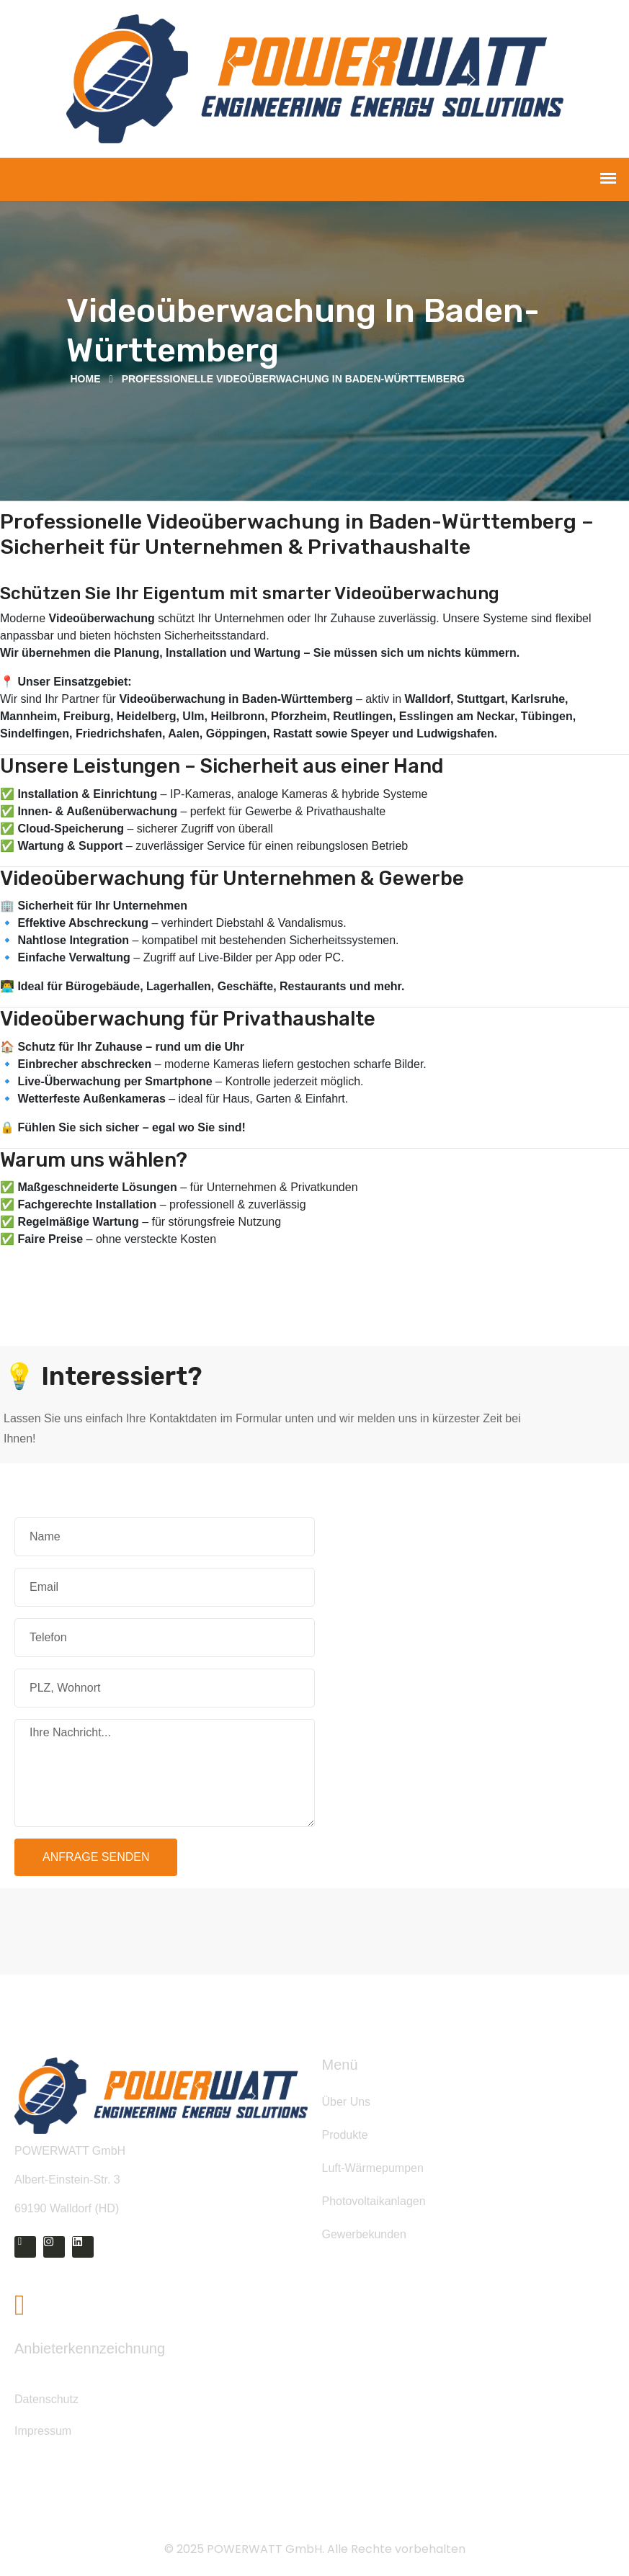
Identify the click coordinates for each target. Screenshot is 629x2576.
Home (86, 379)
